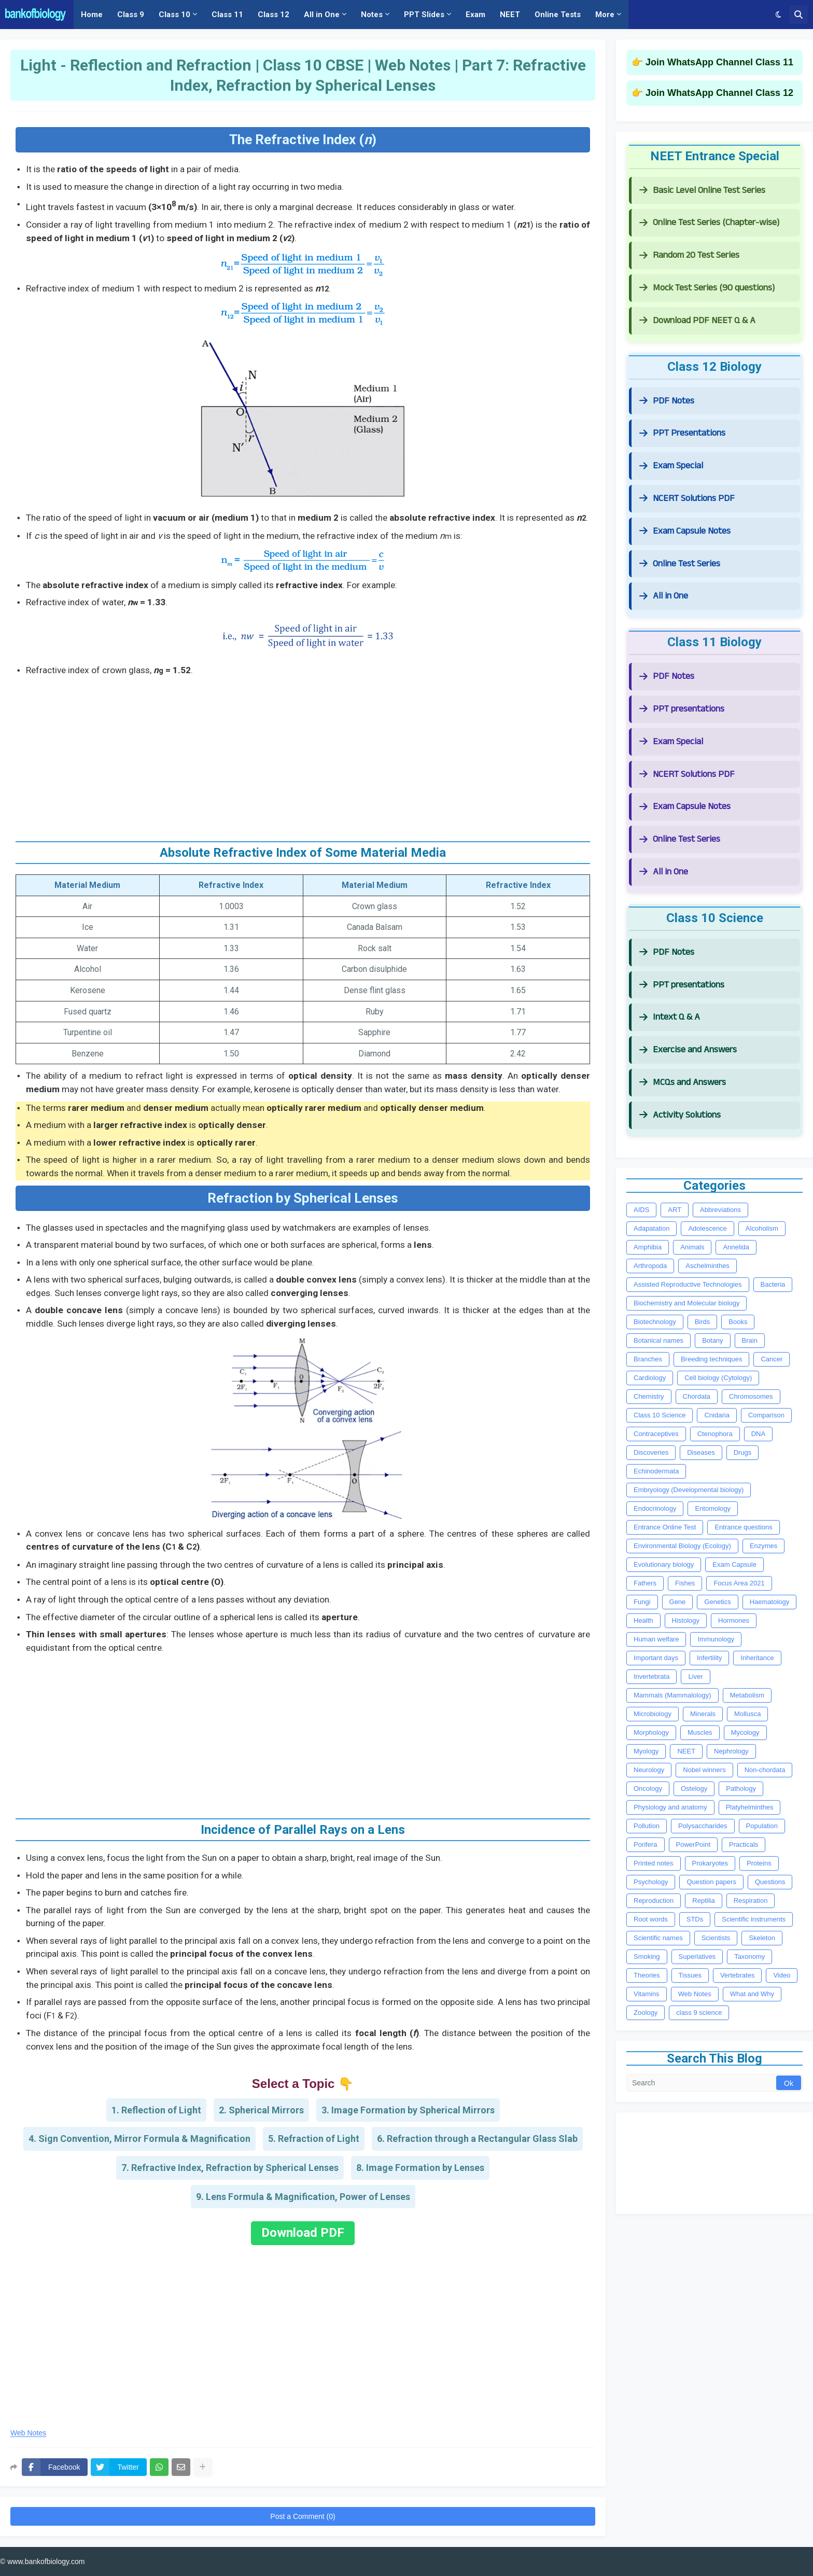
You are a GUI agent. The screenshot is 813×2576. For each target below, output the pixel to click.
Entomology (713, 1508)
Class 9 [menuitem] (130, 14)
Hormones (733, 1620)
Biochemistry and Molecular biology (686, 1303)
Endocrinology (655, 1508)
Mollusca (747, 1714)
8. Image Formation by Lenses (420, 2167)
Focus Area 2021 (738, 1583)
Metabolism (747, 1695)
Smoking (647, 1956)
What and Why (752, 1994)
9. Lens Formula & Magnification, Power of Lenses (303, 2196)
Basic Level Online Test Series (702, 190)
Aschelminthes (707, 1266)
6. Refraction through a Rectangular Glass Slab (477, 2138)
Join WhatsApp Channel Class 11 (719, 62)
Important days (656, 1658)
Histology (685, 1620)
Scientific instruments (754, 1919)
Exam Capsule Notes (685, 530)
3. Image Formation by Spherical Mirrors (408, 2110)
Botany (712, 1340)
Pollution (647, 1826)
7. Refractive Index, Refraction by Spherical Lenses (230, 2167)
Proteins (759, 1863)
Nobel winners (704, 1770)
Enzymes (763, 1546)
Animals (692, 1247)
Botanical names (658, 1340)
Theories (647, 1975)
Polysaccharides (702, 1826)
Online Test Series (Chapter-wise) (709, 222)
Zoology (645, 2012)
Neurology (649, 1770)
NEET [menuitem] (510, 14)
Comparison (766, 1415)
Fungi (642, 1602)
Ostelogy (694, 1788)
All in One (663, 595)
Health (643, 1620)
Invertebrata (651, 1676)
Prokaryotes (710, 1863)
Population (762, 1826)
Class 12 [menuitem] (273, 14)
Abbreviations (720, 1210)
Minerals (703, 1714)
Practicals (743, 1844)
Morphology (651, 1732)
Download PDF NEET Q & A (697, 320)
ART (674, 1210)
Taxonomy (749, 1956)
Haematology (770, 1602)
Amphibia (648, 1247)
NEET (686, 1751)
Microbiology (652, 1714)
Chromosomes (751, 1396)
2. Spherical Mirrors (261, 2110)
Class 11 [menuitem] (227, 14)
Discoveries (651, 1452)
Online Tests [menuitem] (558, 14)
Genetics (717, 1602)
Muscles (700, 1732)
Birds (702, 1322)
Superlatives (697, 1956)
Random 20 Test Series (689, 254)
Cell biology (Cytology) (718, 1378)
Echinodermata (656, 1471)
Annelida (736, 1247)
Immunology (715, 1639)
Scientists (716, 1938)
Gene (677, 1602)
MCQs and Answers (682, 1082)
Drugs (743, 1452)
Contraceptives (656, 1434)
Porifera (645, 1844)
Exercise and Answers (688, 1049)
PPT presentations (681, 708)
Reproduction (654, 1900)
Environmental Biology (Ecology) (682, 1546)
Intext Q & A (669, 1016)
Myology (646, 1751)
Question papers (711, 1882)
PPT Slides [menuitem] (424, 14)
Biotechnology (655, 1322)
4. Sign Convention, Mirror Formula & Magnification (139, 2138)
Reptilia (703, 1900)
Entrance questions (743, 1527)
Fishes (685, 1583)
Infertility (709, 1658)
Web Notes (28, 2433)
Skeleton (762, 1938)
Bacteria (773, 1284)
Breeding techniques (711, 1359)
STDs (695, 1919)
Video (781, 1975)
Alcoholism (762, 1228)
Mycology (745, 1732)
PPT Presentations (682, 432)
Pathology (741, 1788)
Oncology (648, 1788)
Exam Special (671, 465)
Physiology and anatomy (670, 1807)
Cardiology (650, 1378)
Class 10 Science (659, 1415)
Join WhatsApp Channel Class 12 (719, 93)
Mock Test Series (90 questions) (707, 287)
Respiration (751, 1900)
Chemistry (649, 1396)
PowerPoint (693, 1844)
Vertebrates (737, 1975)
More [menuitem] (604, 14)
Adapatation (651, 1228)
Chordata (696, 1396)
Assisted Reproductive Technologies (688, 1284)
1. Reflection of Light (156, 2110)
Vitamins (647, 1994)
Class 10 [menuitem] (174, 14)
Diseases (700, 1452)
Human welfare (656, 1639)
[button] (778, 14)
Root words (651, 1919)
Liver (695, 1676)
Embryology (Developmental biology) (689, 1490)
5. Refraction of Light (313, 2138)
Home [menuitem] (92, 14)
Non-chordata (765, 1770)
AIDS (641, 1210)
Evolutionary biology (664, 1564)
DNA (758, 1434)
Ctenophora (715, 1434)
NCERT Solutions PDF (687, 498)
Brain (750, 1340)
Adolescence (707, 1228)
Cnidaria (716, 1415)
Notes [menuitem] (372, 14)
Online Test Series (679, 563)
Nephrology (731, 1751)
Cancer (771, 1359)
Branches (648, 1359)
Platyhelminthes (750, 1807)
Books (737, 1322)
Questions (770, 1882)
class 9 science (699, 2012)
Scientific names (658, 1938)
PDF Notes (666, 400)
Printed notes (654, 1863)
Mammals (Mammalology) (672, 1695)
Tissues (690, 1975)
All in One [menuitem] (322, 14)
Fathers (645, 1583)
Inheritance (757, 1658)
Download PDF (302, 2232)
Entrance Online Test (665, 1527)
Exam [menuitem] (475, 14)
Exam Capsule (734, 1564)
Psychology (651, 1882)
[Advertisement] (303, 755)
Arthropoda (650, 1266)
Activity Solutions (680, 1114)
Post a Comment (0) (302, 2516)
